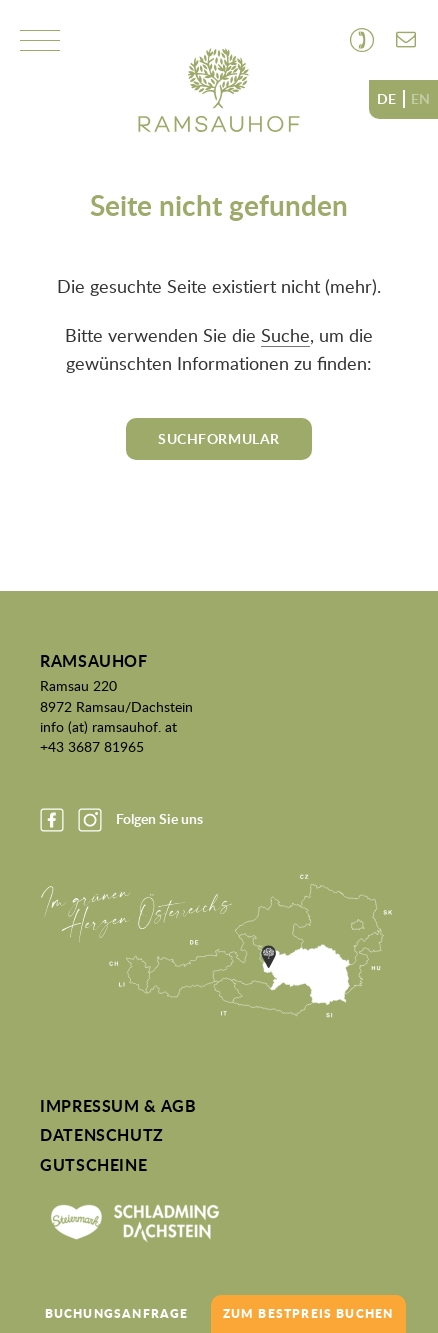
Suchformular (219, 438)
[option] (420, 99)
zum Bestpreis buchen (308, 1313)
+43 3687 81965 (92, 746)
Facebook (52, 820)
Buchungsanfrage (117, 1313)
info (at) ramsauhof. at (108, 726)
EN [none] (420, 99)
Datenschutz (102, 1135)
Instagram (90, 820)
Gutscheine (93, 1165)
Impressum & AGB (118, 1106)
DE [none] (386, 99)
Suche (285, 335)
